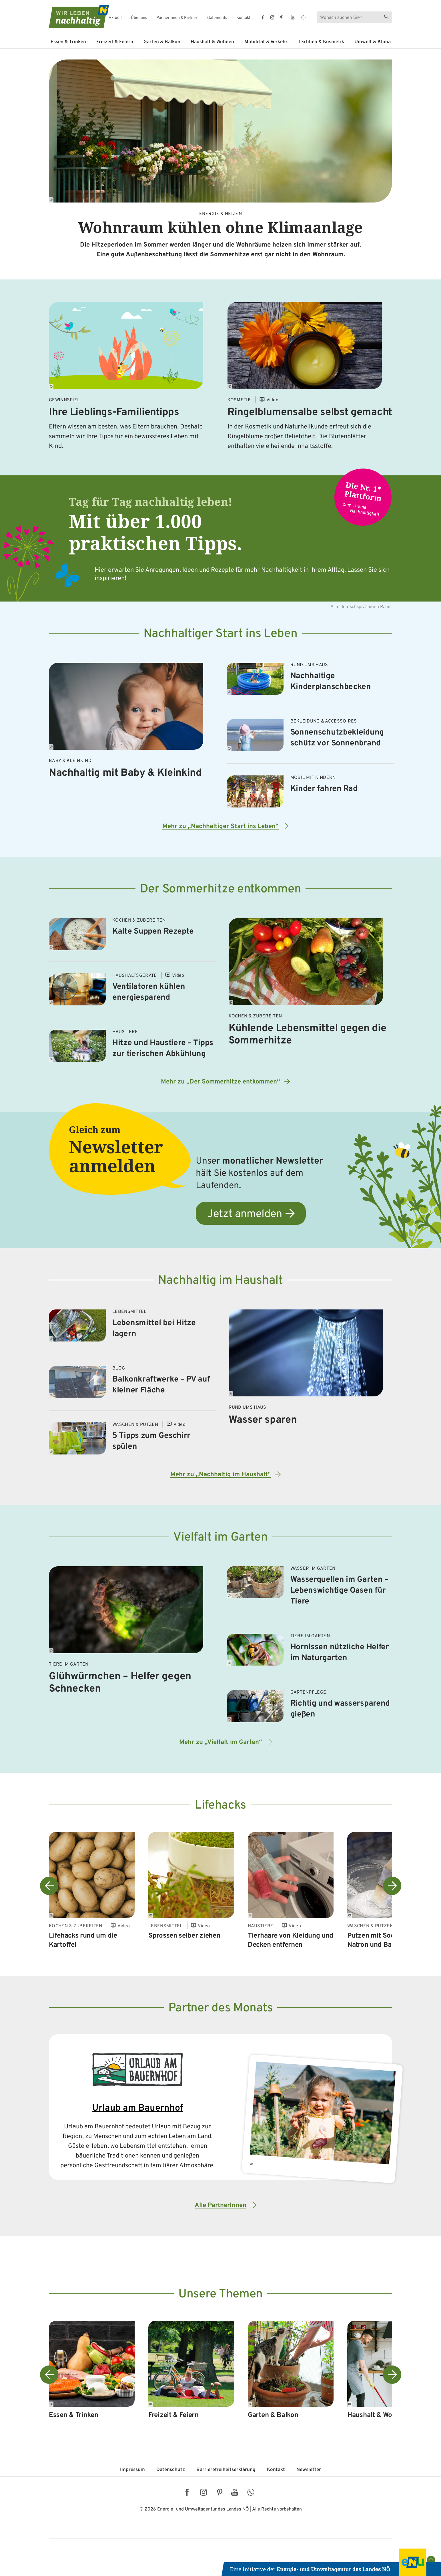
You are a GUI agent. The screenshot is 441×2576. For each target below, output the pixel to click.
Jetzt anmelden (244, 1214)
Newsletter (308, 2470)
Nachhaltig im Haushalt (220, 1280)
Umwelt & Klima (372, 42)
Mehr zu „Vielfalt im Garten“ (220, 1742)
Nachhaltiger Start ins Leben (220, 634)
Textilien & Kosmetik (321, 42)
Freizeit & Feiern (114, 42)
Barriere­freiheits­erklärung (226, 2470)
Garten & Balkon (161, 42)
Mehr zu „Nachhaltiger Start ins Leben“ (220, 826)
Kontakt (243, 18)
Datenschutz (170, 2470)
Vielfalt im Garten (220, 1537)
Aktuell (115, 18)
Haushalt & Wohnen (212, 42)
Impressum (132, 2470)
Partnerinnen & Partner (176, 18)
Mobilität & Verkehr (266, 42)
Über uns (139, 18)
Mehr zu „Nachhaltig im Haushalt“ (220, 1474)
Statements (216, 18)
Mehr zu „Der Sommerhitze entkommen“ (220, 1082)
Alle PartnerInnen (220, 2205)
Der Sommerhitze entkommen (220, 889)
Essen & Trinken (68, 42)
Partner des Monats (220, 2008)
